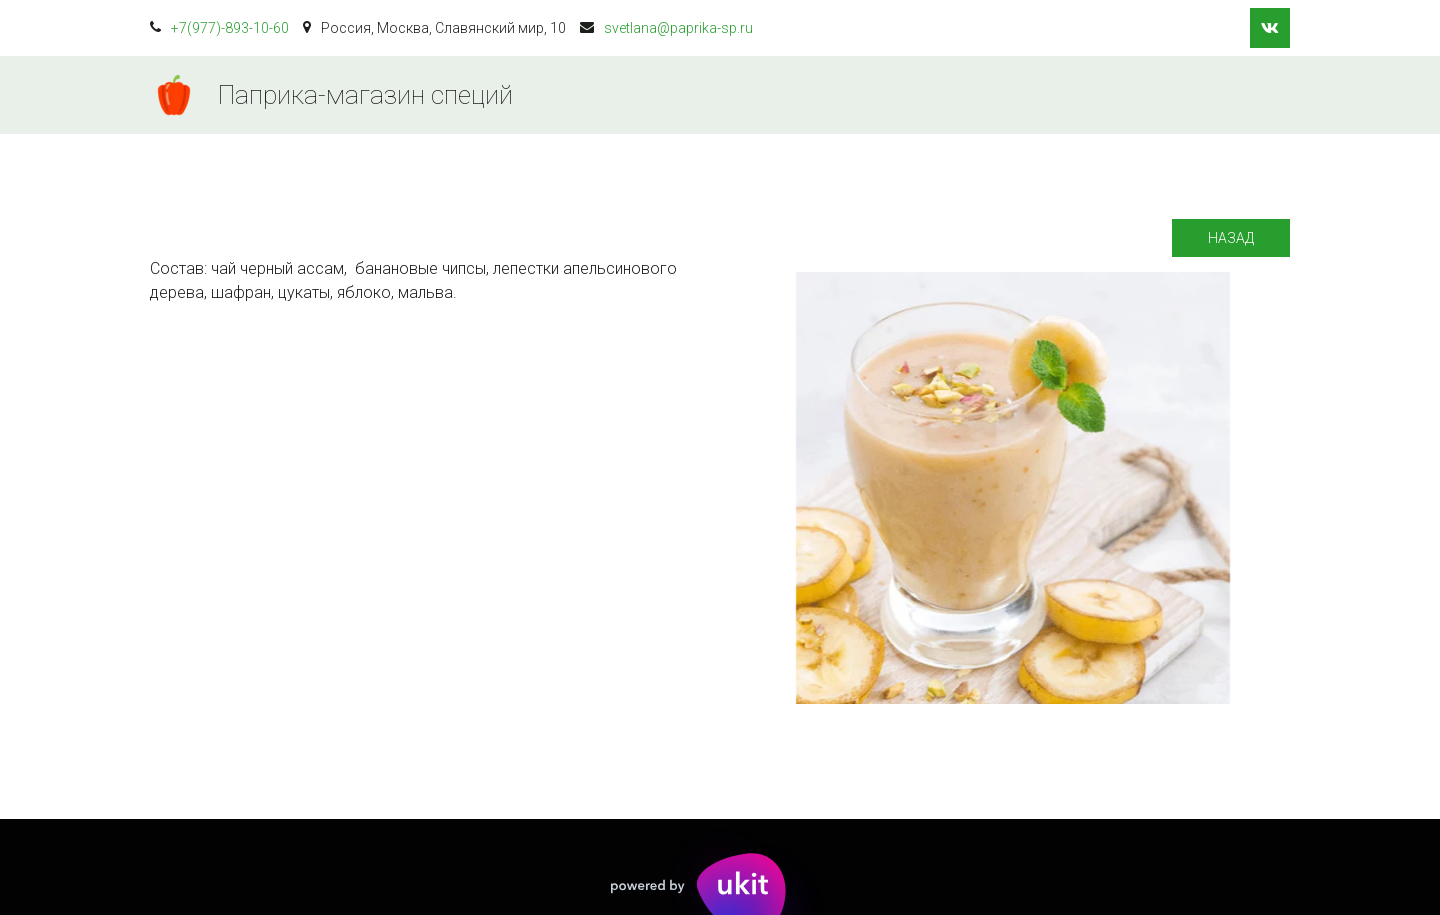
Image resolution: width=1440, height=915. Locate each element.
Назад (1231, 238)
